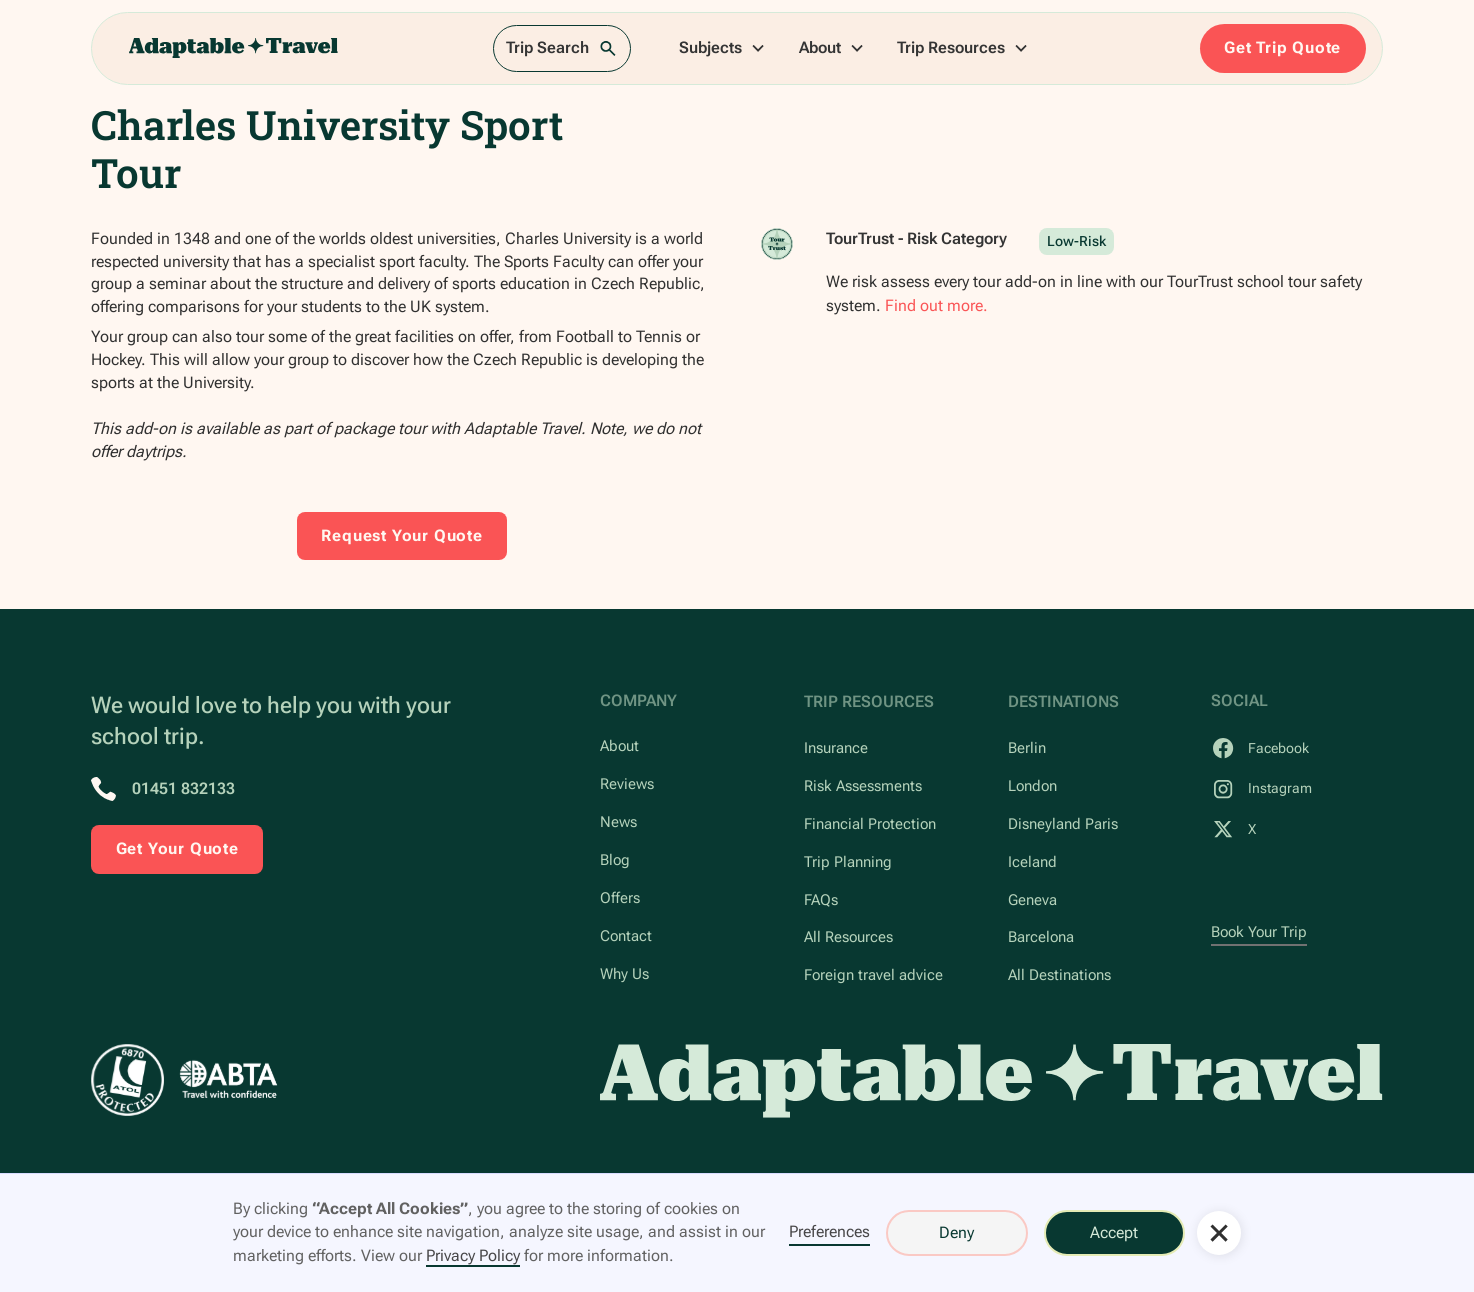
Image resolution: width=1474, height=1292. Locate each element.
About (619, 746)
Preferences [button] (829, 1231)
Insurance (836, 748)
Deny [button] (956, 1232)
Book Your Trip (1259, 932)
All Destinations (1059, 975)
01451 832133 (183, 788)
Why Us (624, 974)
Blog (615, 860)
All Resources (848, 937)
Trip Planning (848, 862)
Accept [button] (1114, 1232)
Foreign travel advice (873, 975)
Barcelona (1041, 937)
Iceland (1032, 862)
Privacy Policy (473, 1255)
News (618, 822)
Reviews (627, 784)
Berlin (1027, 748)
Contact (626, 936)
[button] (722, 48)
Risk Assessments (863, 786)
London (1032, 786)
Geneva (1032, 900)
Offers (620, 898)
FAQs (821, 900)
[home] (234, 48)
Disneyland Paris (1063, 824)
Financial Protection (870, 824)
